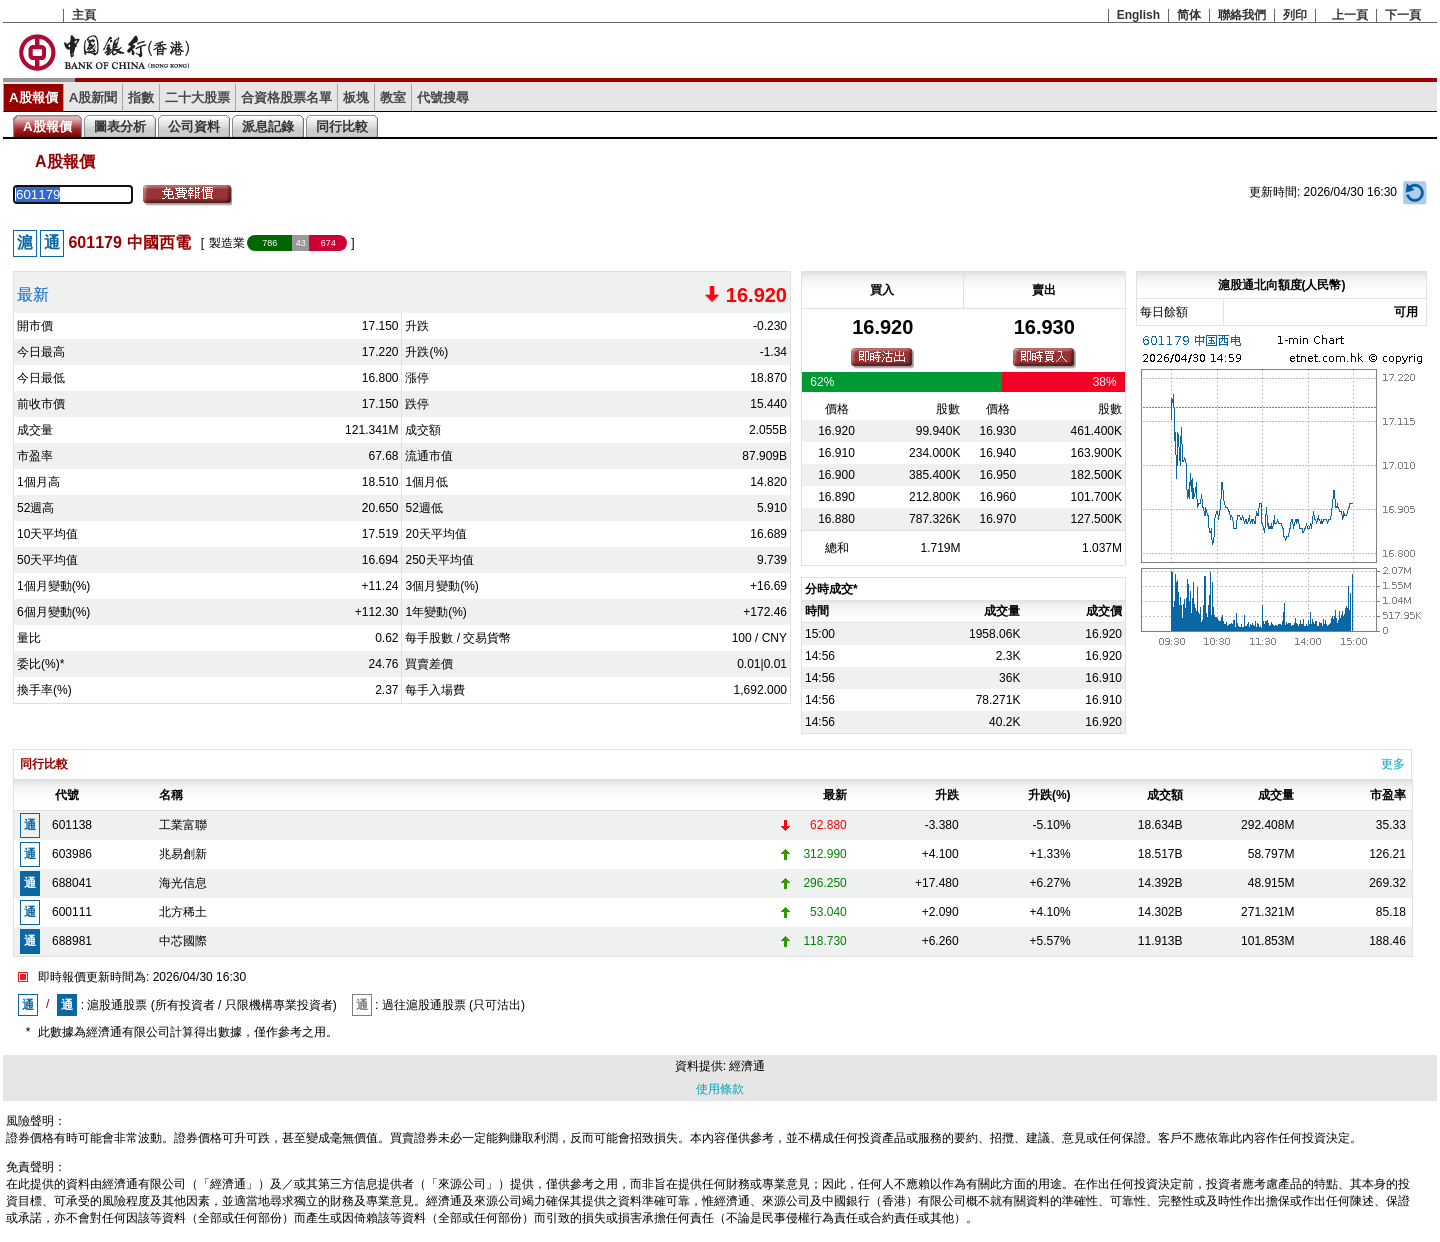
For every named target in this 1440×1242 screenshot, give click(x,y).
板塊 (356, 97)
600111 (72, 912)
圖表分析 (120, 126)
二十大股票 (197, 97)
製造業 (227, 243)
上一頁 (1350, 15)
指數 (141, 97)
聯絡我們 (1242, 15)
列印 (1295, 15)
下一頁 (1403, 15)
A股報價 (33, 97)
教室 (393, 97)
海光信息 (183, 883)
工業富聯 (183, 825)
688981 (72, 941)
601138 (72, 825)
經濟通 (747, 1066)
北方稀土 (183, 912)
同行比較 (342, 126)
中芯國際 (183, 941)
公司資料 (194, 126)
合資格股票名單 (286, 97)
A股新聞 (93, 97)
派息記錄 (268, 126)
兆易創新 (183, 854)
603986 (72, 854)
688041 (72, 883)
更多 (1393, 764)
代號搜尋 (443, 97)
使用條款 (720, 1089)
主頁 (84, 15)
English (1138, 15)
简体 (1189, 15)
